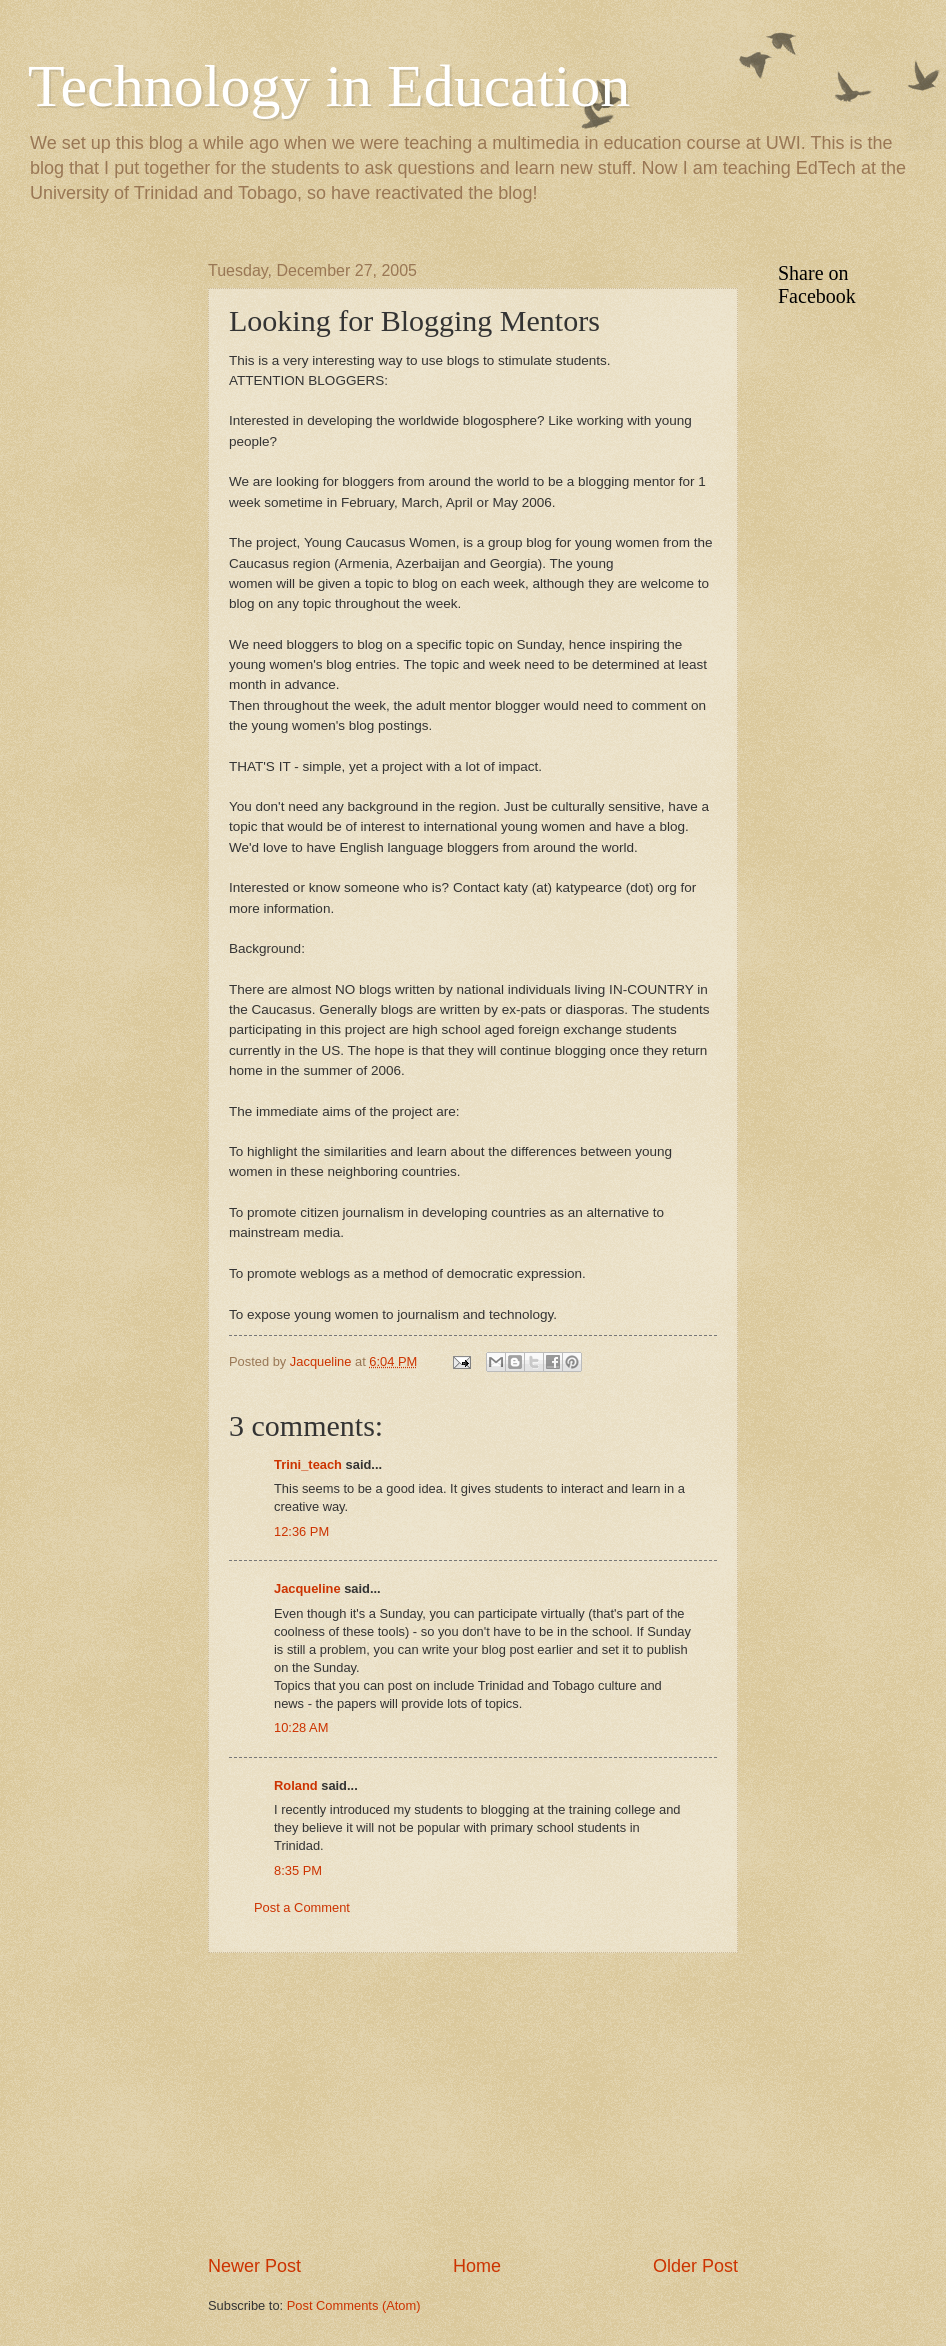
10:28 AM (301, 1727)
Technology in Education (329, 86)
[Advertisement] (473, 2103)
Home (477, 2266)
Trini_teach (308, 1464)
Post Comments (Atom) (354, 2305)
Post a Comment (302, 1907)
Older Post (695, 2266)
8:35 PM (298, 1870)
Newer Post (254, 2266)
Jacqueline (307, 1588)
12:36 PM (301, 1531)
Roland (296, 1785)
